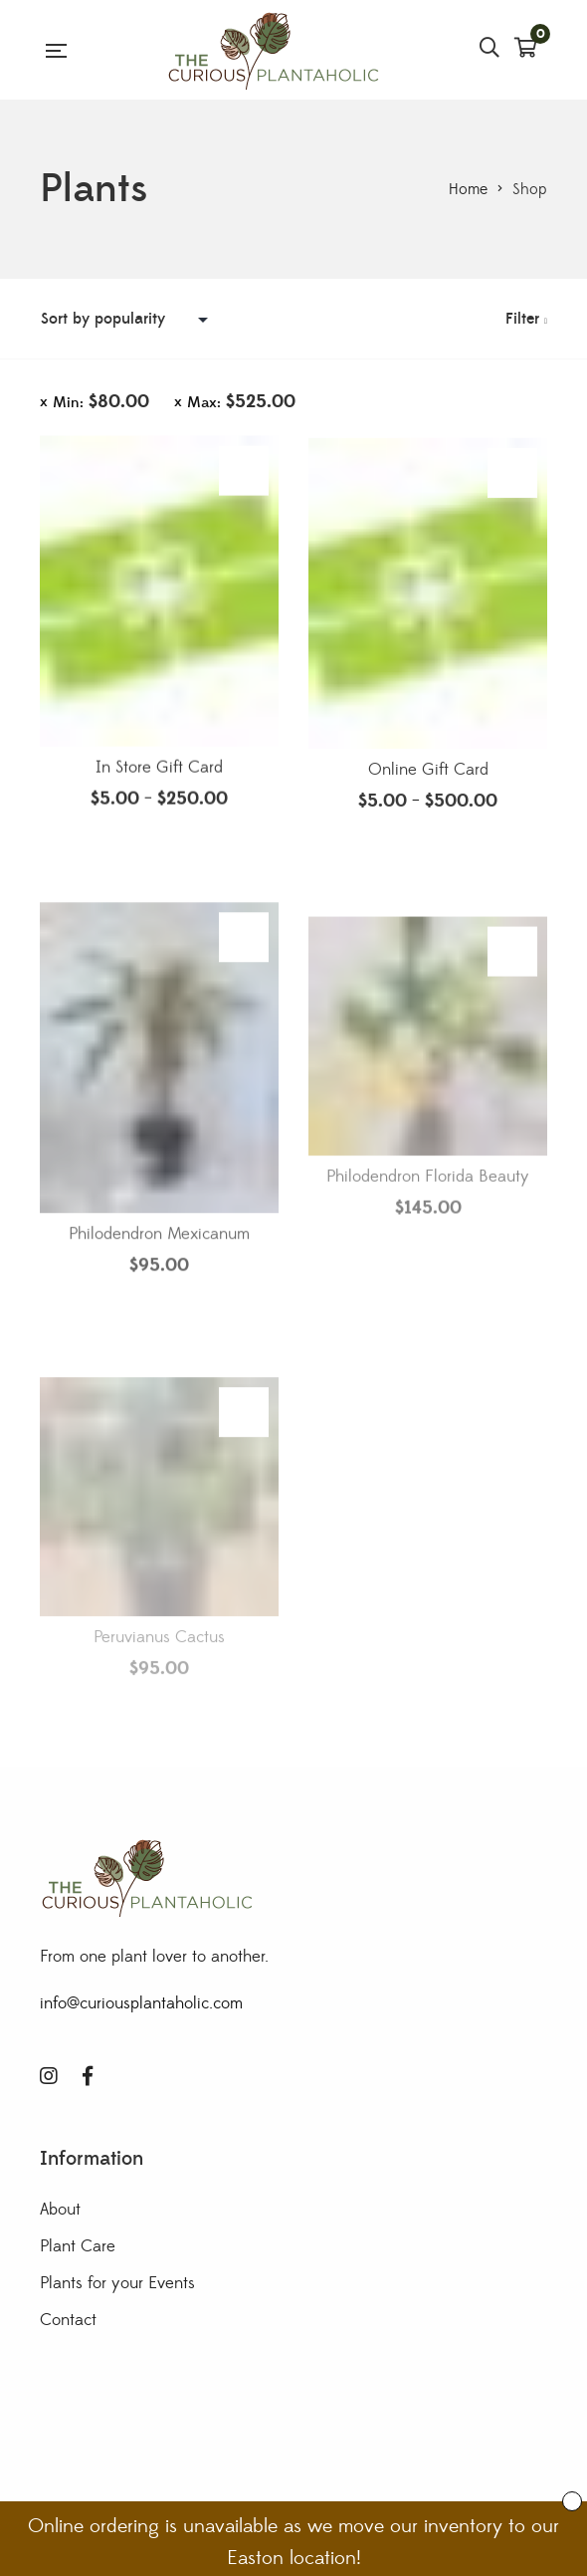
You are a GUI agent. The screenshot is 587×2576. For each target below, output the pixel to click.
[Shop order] (129, 319)
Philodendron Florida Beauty (427, 1224)
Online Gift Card (428, 783)
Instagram (49, 2076)
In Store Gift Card (159, 775)
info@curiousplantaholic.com (141, 2003)
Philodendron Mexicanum (159, 1275)
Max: (241, 401)
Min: (101, 401)
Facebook (88, 2076)
